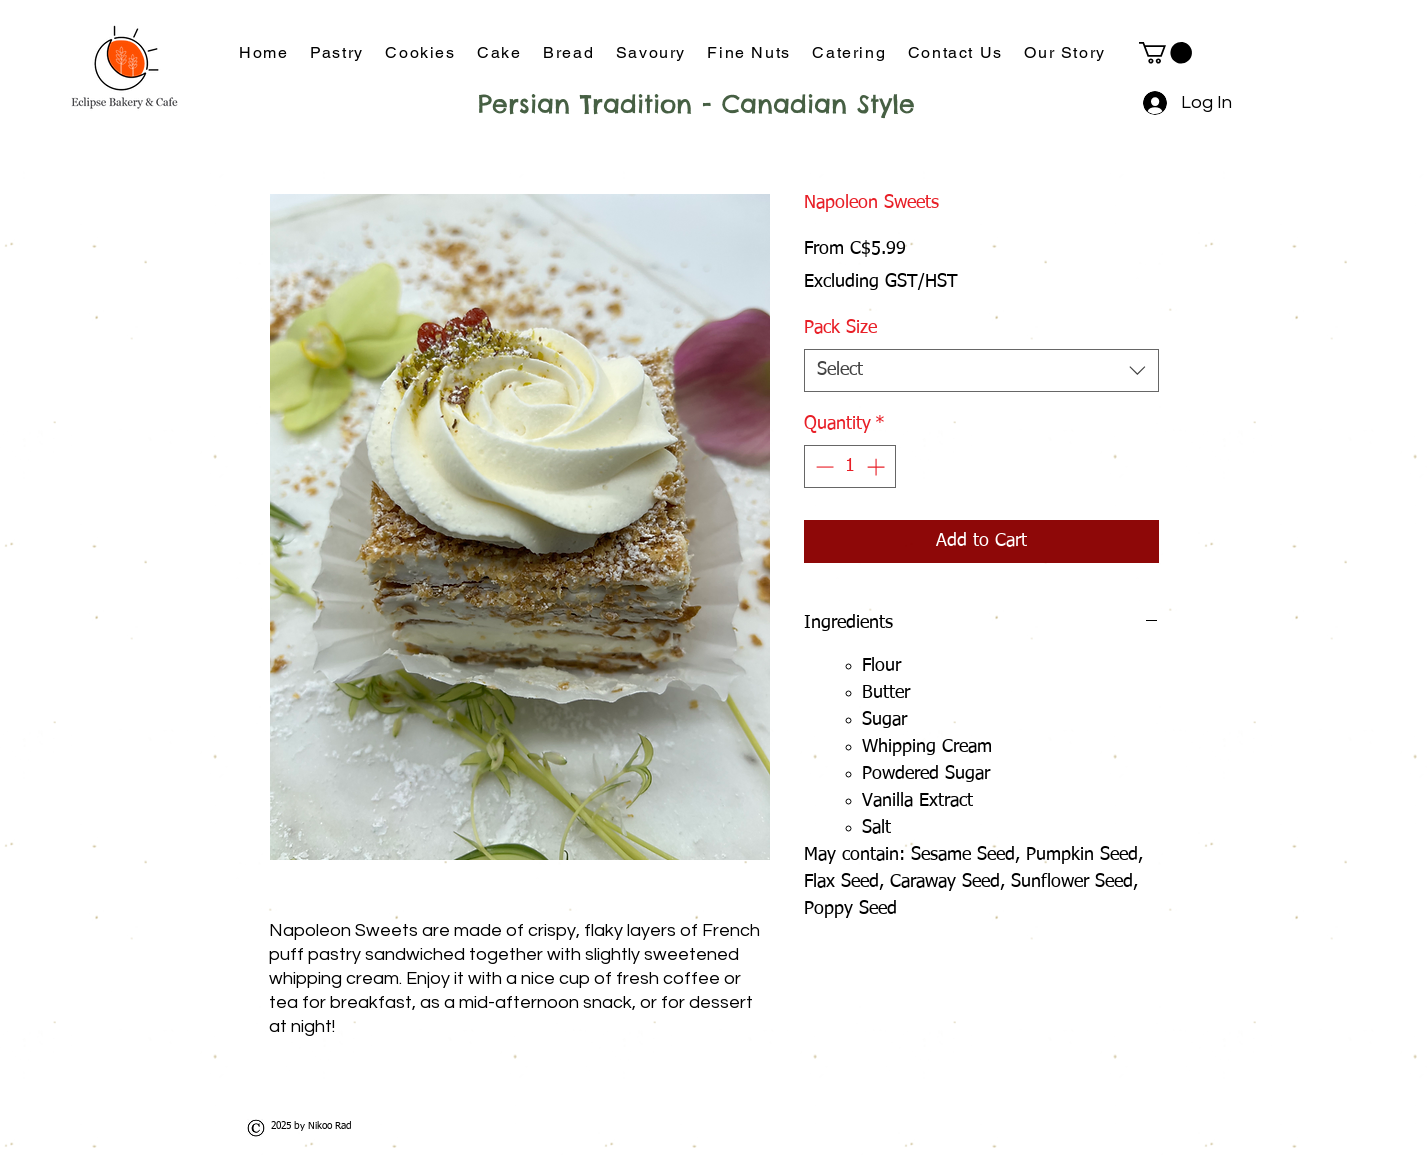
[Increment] (877, 466)
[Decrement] (822, 466)
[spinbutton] (850, 466)
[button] (1165, 53)
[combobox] (981, 370)
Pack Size (840, 328)
